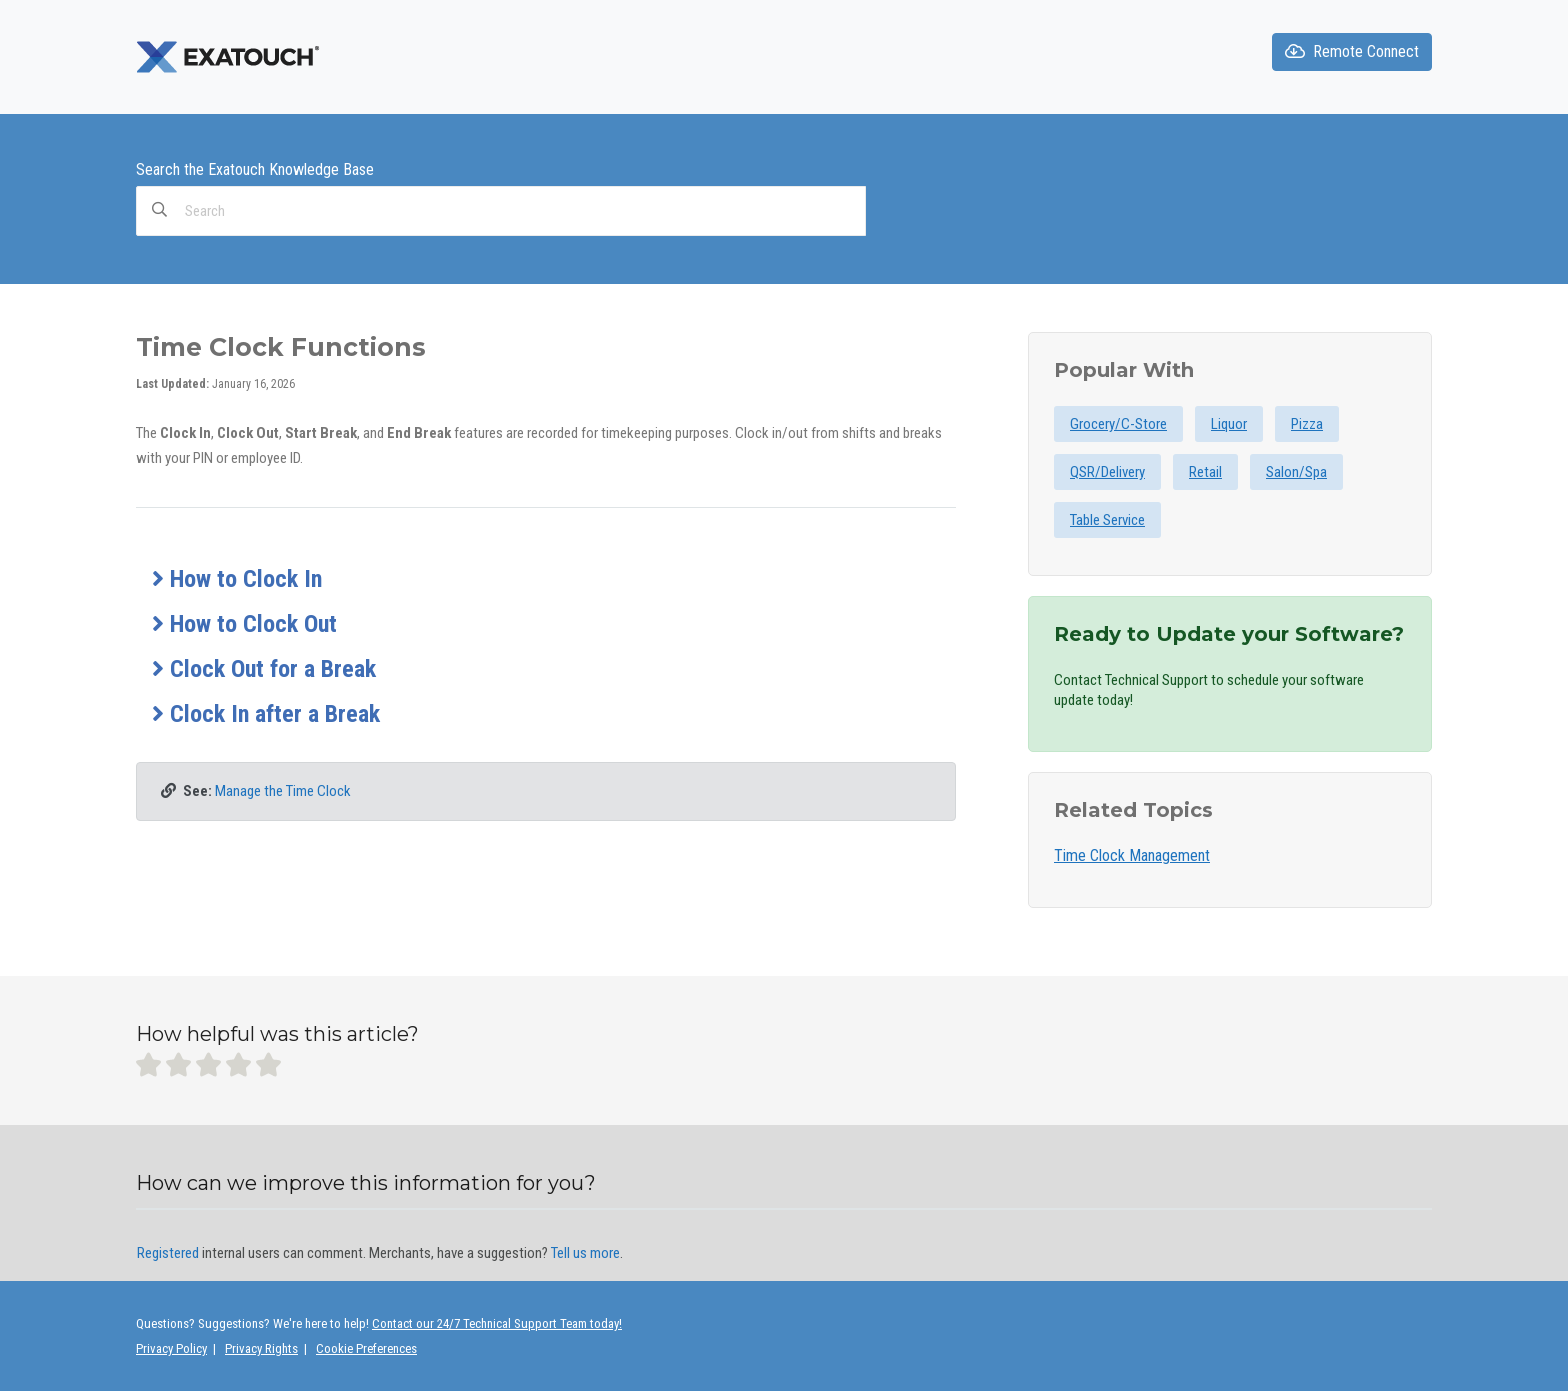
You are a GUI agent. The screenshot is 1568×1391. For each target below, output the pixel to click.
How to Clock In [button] (237, 579)
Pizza (1307, 424)
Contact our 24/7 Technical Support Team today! (497, 1323)
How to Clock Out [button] (244, 624)
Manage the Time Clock (283, 791)
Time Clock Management (1132, 855)
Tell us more (585, 1253)
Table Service (1107, 520)
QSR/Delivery (1107, 472)
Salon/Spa (1296, 472)
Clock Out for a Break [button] (264, 669)
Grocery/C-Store (1118, 424)
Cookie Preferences (366, 1348)
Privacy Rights (261, 1348)
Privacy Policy (171, 1348)
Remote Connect (1352, 51)
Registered (168, 1253)
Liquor (1229, 424)
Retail (1205, 472)
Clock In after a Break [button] (266, 714)
